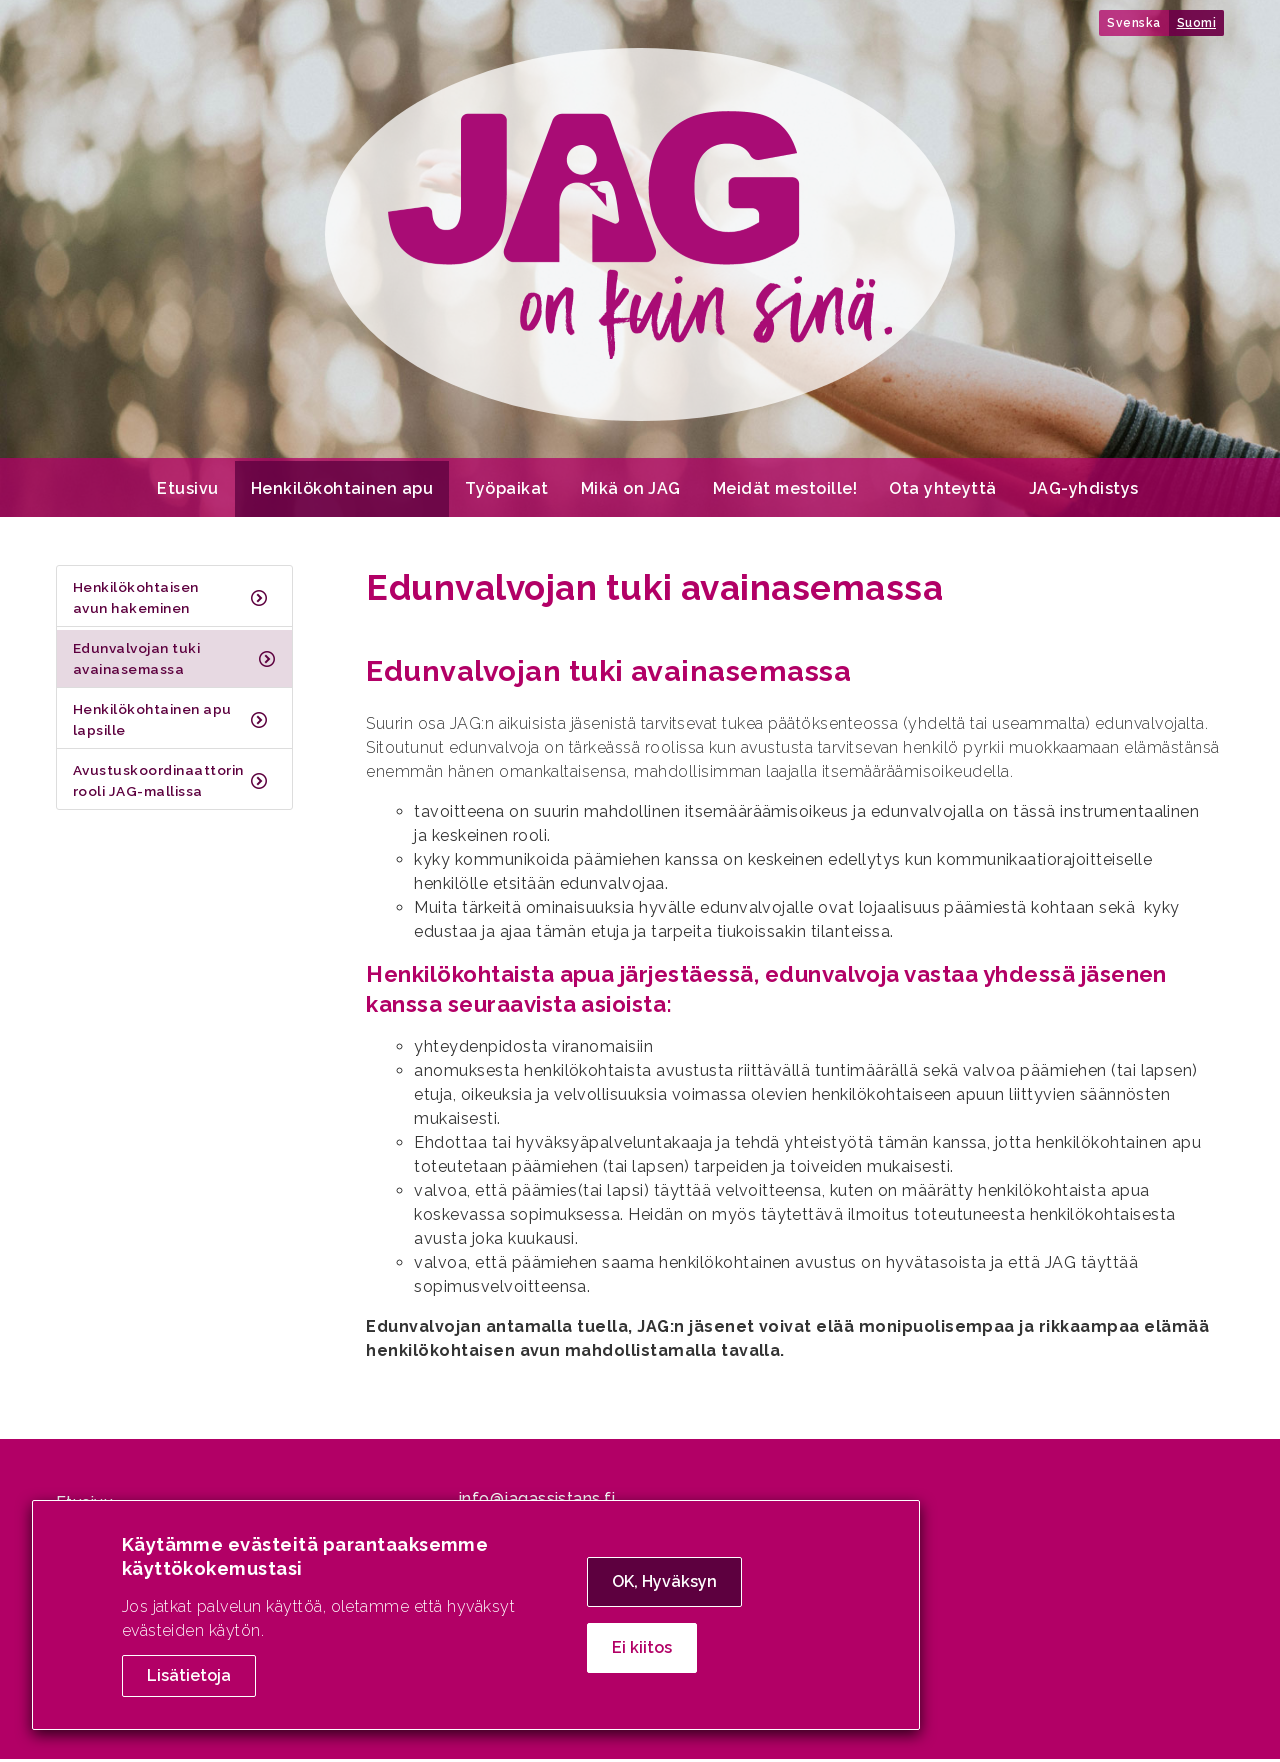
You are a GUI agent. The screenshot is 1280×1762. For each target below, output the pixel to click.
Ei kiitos (642, 1647)
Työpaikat (506, 491)
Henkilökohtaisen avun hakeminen (136, 600)
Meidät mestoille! (785, 491)
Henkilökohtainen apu (342, 491)
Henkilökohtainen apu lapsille (152, 722)
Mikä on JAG (631, 491)
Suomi (1196, 23)
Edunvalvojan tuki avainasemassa (136, 661)
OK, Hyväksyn (664, 1581)
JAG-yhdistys (1084, 491)
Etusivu (187, 491)
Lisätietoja (189, 1675)
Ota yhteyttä (943, 491)
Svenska (1133, 23)
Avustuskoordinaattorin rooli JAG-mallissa (158, 783)
